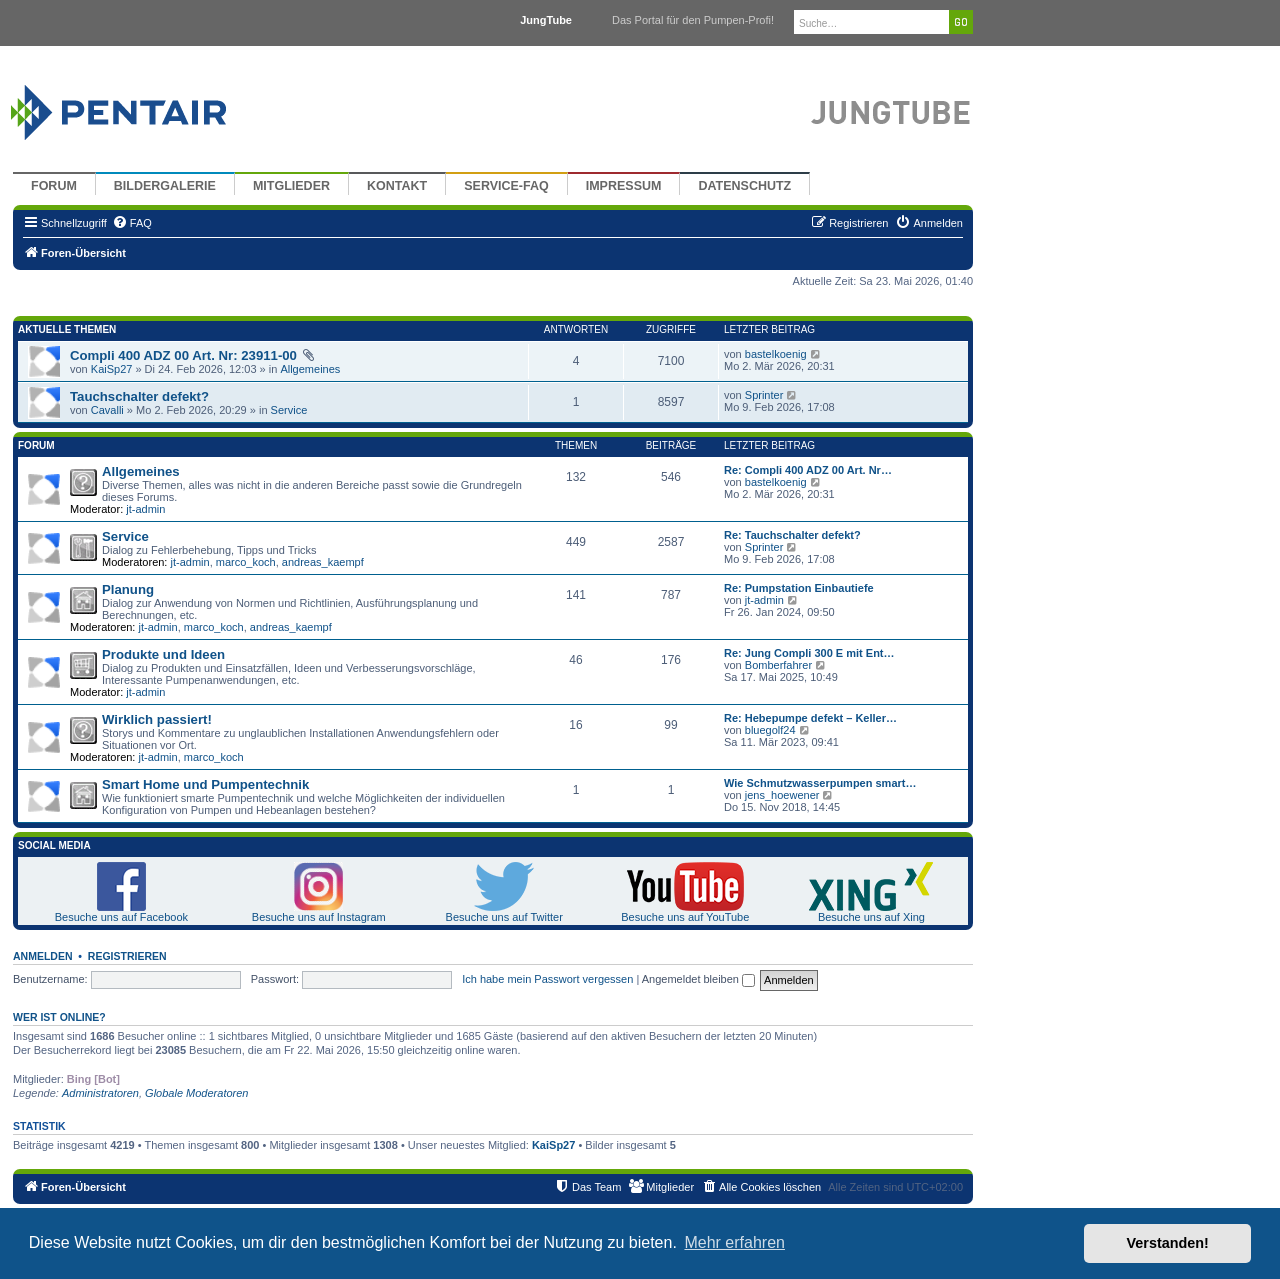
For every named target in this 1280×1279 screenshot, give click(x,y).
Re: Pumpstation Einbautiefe (799, 588)
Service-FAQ (506, 186)
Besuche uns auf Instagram (319, 917)
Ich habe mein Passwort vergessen (547, 979)
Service (289, 410)
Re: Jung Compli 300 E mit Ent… (809, 653)
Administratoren (100, 1093)
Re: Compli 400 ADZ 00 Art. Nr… (808, 470)
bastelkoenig (776, 354)
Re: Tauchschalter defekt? (792, 535)
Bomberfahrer (778, 665)
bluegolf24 (770, 730)
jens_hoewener (782, 795)
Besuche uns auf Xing (871, 917)
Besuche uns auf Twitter (504, 917)
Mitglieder (291, 186)
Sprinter (764, 395)
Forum (54, 186)
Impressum (624, 186)
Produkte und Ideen (163, 654)
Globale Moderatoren (196, 1093)
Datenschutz (744, 186)
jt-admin (145, 509)
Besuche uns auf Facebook (121, 917)
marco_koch (246, 562)
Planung (128, 589)
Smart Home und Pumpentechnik (205, 784)
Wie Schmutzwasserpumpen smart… (820, 783)
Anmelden (43, 956)
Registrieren (127, 956)
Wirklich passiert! (157, 719)
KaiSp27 (112, 369)
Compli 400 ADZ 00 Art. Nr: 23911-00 (183, 355)
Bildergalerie (165, 186)
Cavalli (107, 410)
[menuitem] (132, 223)
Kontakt (397, 186)
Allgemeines (310, 369)
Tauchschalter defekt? (139, 396)
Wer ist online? (59, 1017)
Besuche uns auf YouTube (685, 917)
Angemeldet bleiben (698, 979)
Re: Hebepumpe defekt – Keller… (810, 718)
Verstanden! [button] (1168, 1243)
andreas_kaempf (323, 562)
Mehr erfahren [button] (734, 1242)
